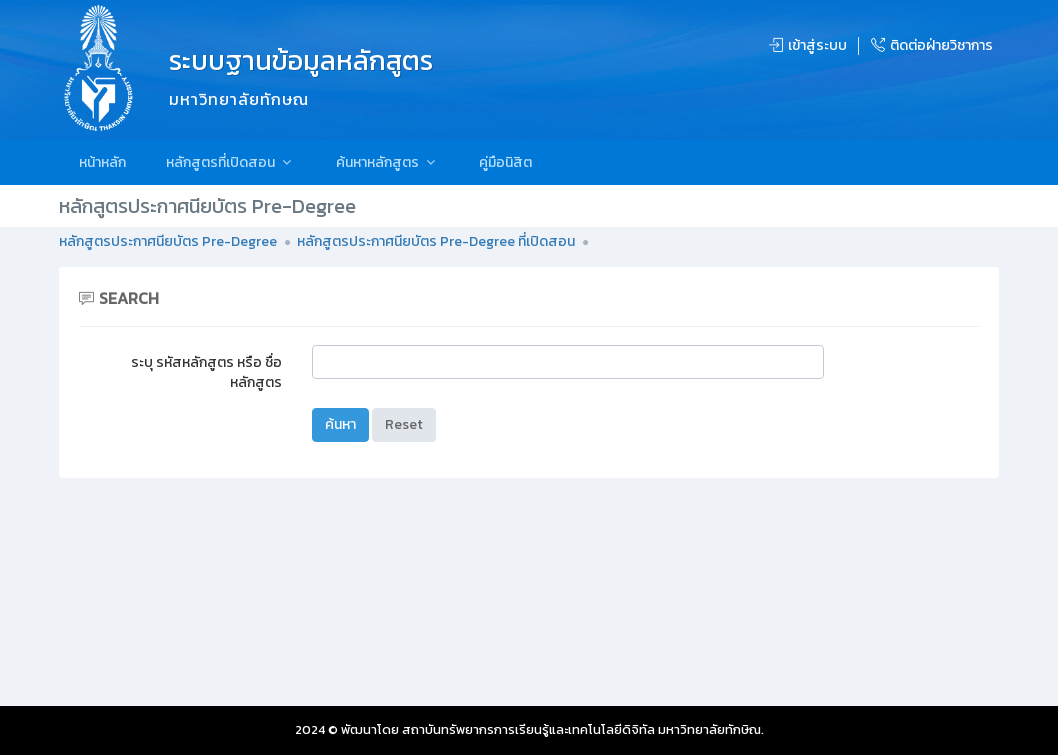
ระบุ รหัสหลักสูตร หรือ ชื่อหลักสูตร (206, 372)
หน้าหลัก (102, 162)
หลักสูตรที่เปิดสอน (231, 162)
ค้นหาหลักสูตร (388, 162)
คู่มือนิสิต (505, 162)
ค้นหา (340, 424)
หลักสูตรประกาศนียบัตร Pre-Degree (168, 241)
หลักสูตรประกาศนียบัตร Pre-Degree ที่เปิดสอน (436, 241)
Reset (404, 424)
